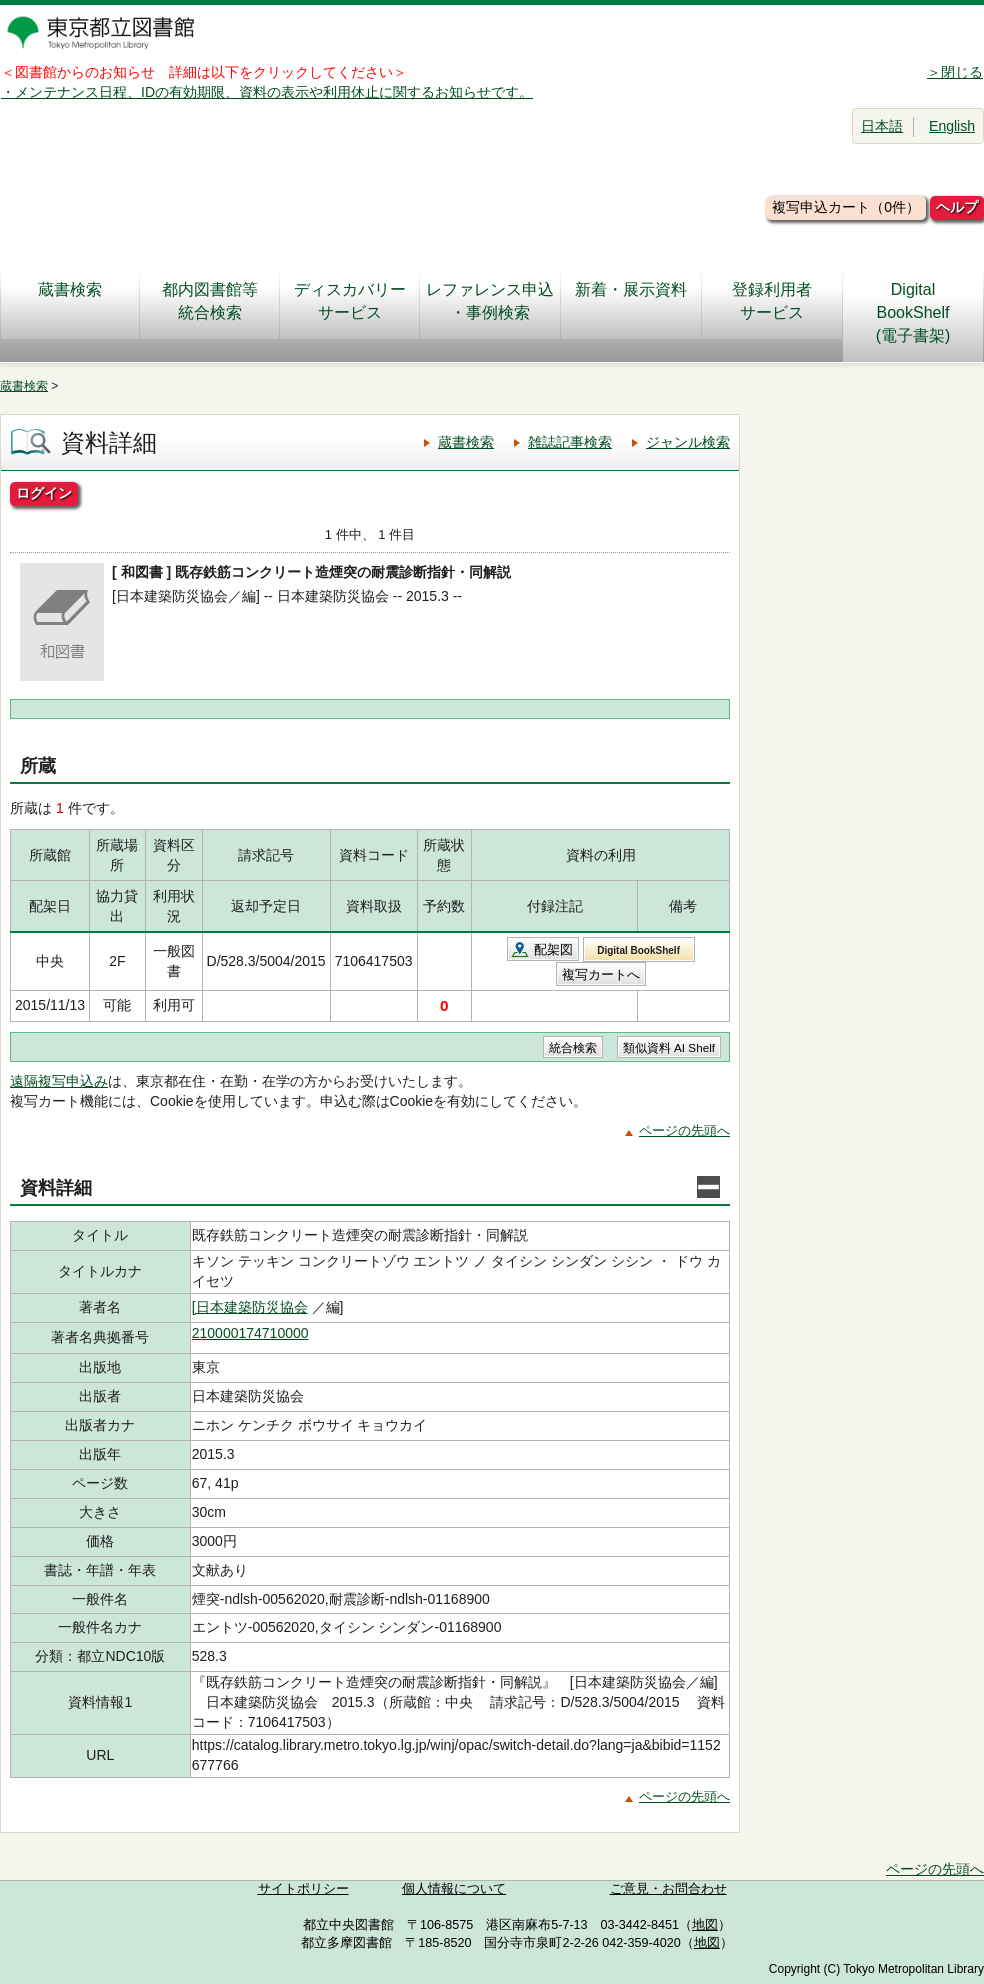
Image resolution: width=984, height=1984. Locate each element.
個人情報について (454, 1889)
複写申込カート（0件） (846, 207)
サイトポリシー (303, 1889)
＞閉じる (955, 72)
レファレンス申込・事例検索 (490, 301)
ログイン (44, 493)
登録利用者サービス (772, 301)
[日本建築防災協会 (250, 1307)
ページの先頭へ (684, 1130)
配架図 (553, 949)
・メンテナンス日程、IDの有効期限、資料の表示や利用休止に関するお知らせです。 (267, 92)
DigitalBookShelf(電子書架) (913, 312)
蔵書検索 (70, 301)
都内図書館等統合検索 (210, 301)
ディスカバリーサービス (350, 301)
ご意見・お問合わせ (668, 1889)
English (952, 126)
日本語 (882, 126)
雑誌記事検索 (570, 442)
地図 (705, 1925)
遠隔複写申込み (59, 1081)
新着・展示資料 (631, 301)
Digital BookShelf (638, 950)
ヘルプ (957, 207)
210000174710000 (250, 1333)
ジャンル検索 (688, 442)
